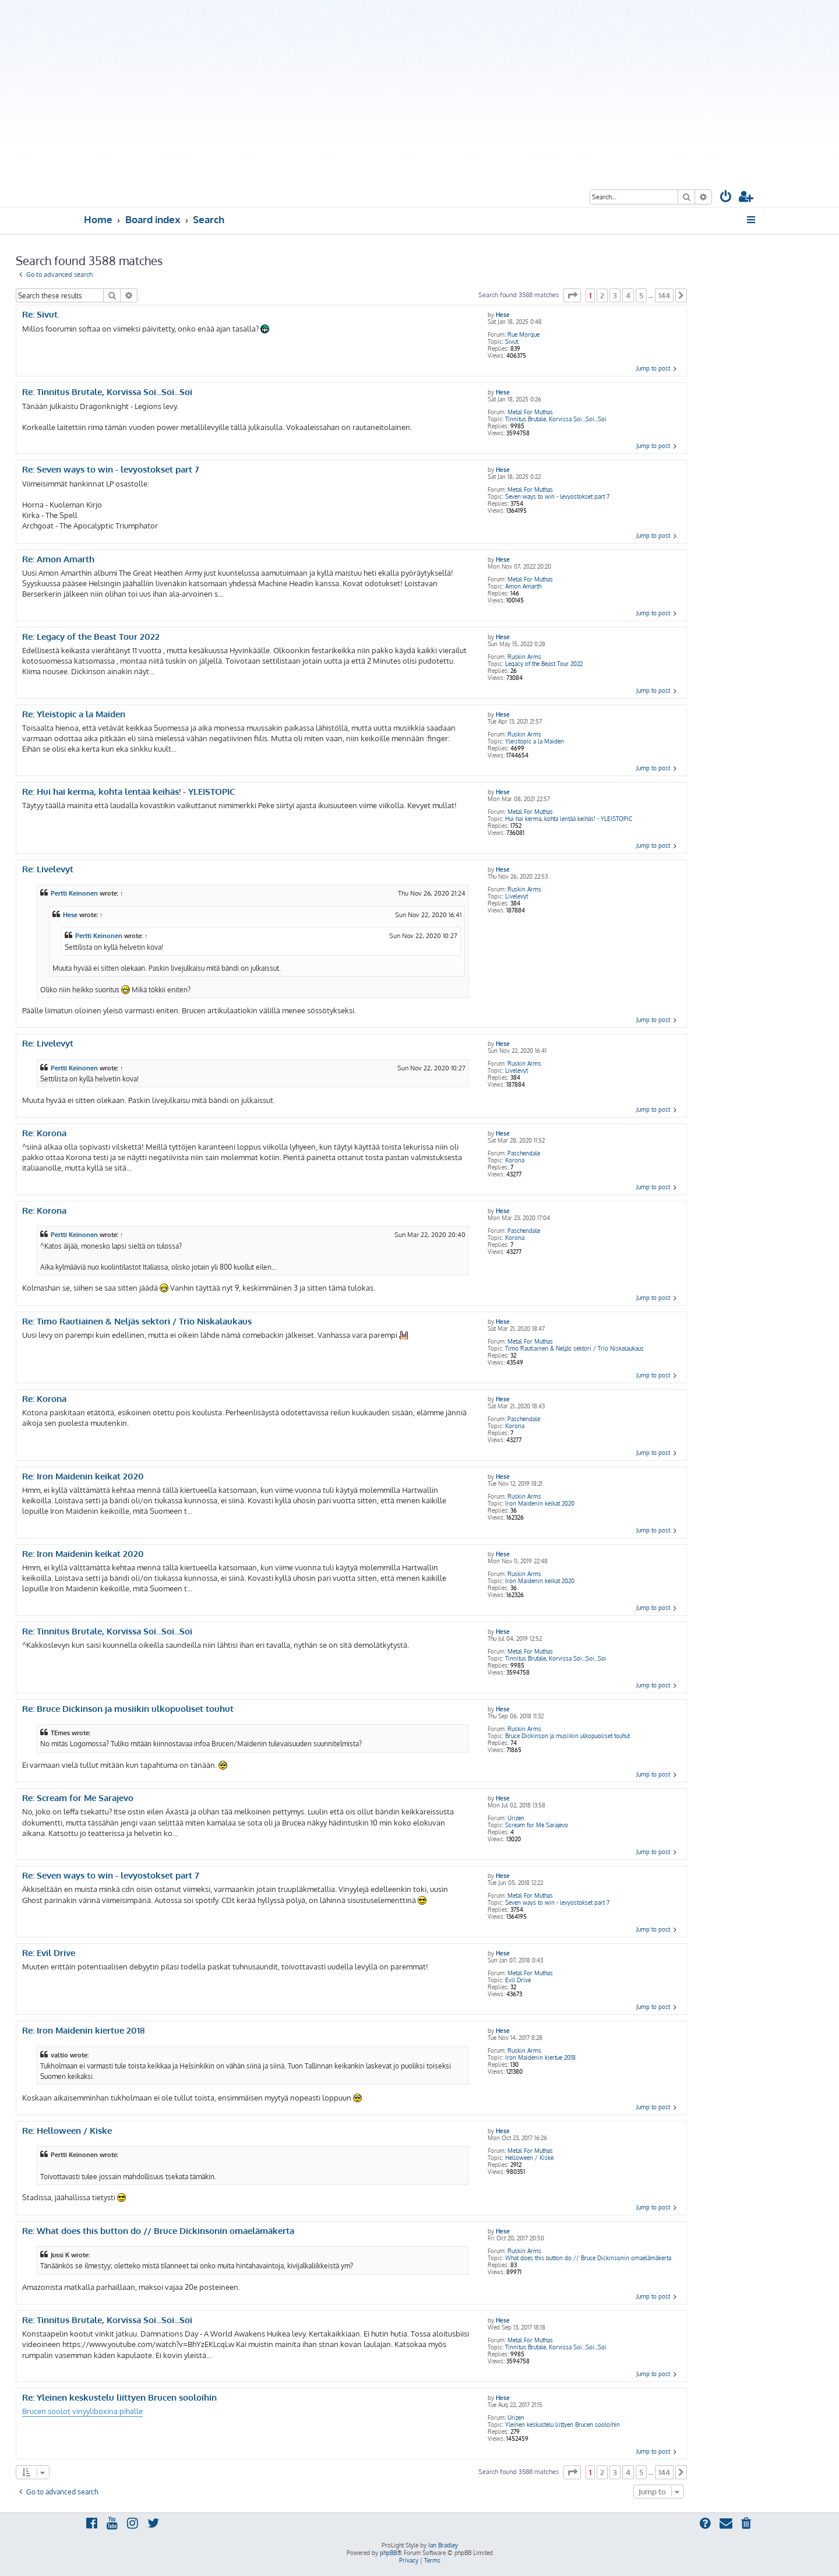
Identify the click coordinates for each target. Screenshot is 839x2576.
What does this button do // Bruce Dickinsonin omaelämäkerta (588, 2257)
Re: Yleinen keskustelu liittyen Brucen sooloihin (119, 2397)
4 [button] (628, 295)
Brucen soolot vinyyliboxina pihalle (82, 2411)
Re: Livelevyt (47, 869)
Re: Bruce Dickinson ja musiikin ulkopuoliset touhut (128, 1709)
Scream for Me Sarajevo (536, 1824)
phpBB (388, 2552)
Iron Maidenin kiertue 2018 (540, 2057)
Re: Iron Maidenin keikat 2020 (83, 1476)
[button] (572, 295)
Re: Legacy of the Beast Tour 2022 (91, 637)
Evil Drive (518, 1979)
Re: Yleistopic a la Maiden (73, 714)
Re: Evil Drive (48, 1953)
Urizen (515, 1817)
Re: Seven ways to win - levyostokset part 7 (110, 469)
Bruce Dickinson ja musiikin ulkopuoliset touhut (567, 1735)
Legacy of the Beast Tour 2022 (544, 663)
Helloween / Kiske (529, 2157)
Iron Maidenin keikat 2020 (539, 1503)
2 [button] (602, 295)
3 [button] (615, 295)
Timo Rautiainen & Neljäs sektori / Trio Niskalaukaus (574, 1348)
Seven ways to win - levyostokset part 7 (557, 496)
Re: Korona (44, 1133)
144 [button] (664, 295)
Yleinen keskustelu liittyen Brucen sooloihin (562, 2424)
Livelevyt (516, 896)
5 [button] (641, 295)
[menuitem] (726, 198)
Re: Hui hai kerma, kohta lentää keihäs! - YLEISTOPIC (128, 792)
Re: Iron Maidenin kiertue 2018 (83, 2030)
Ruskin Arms (524, 656)
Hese (503, 314)
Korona (514, 1160)
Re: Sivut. (40, 314)
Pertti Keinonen (74, 893)
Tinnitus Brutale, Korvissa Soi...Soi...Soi (556, 418)
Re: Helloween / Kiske (67, 2131)
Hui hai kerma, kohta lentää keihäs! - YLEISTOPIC (568, 818)
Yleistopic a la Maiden (534, 741)
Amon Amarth (523, 586)
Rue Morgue (523, 334)
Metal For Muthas (530, 411)
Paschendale (523, 1153)
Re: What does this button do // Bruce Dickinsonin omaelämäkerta (158, 2231)
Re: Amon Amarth (58, 559)
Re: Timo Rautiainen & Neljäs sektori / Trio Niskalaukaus (137, 1321)
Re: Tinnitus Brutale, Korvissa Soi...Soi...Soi (107, 392)
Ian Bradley (443, 2545)
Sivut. (512, 341)
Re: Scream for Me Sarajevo (77, 1798)
